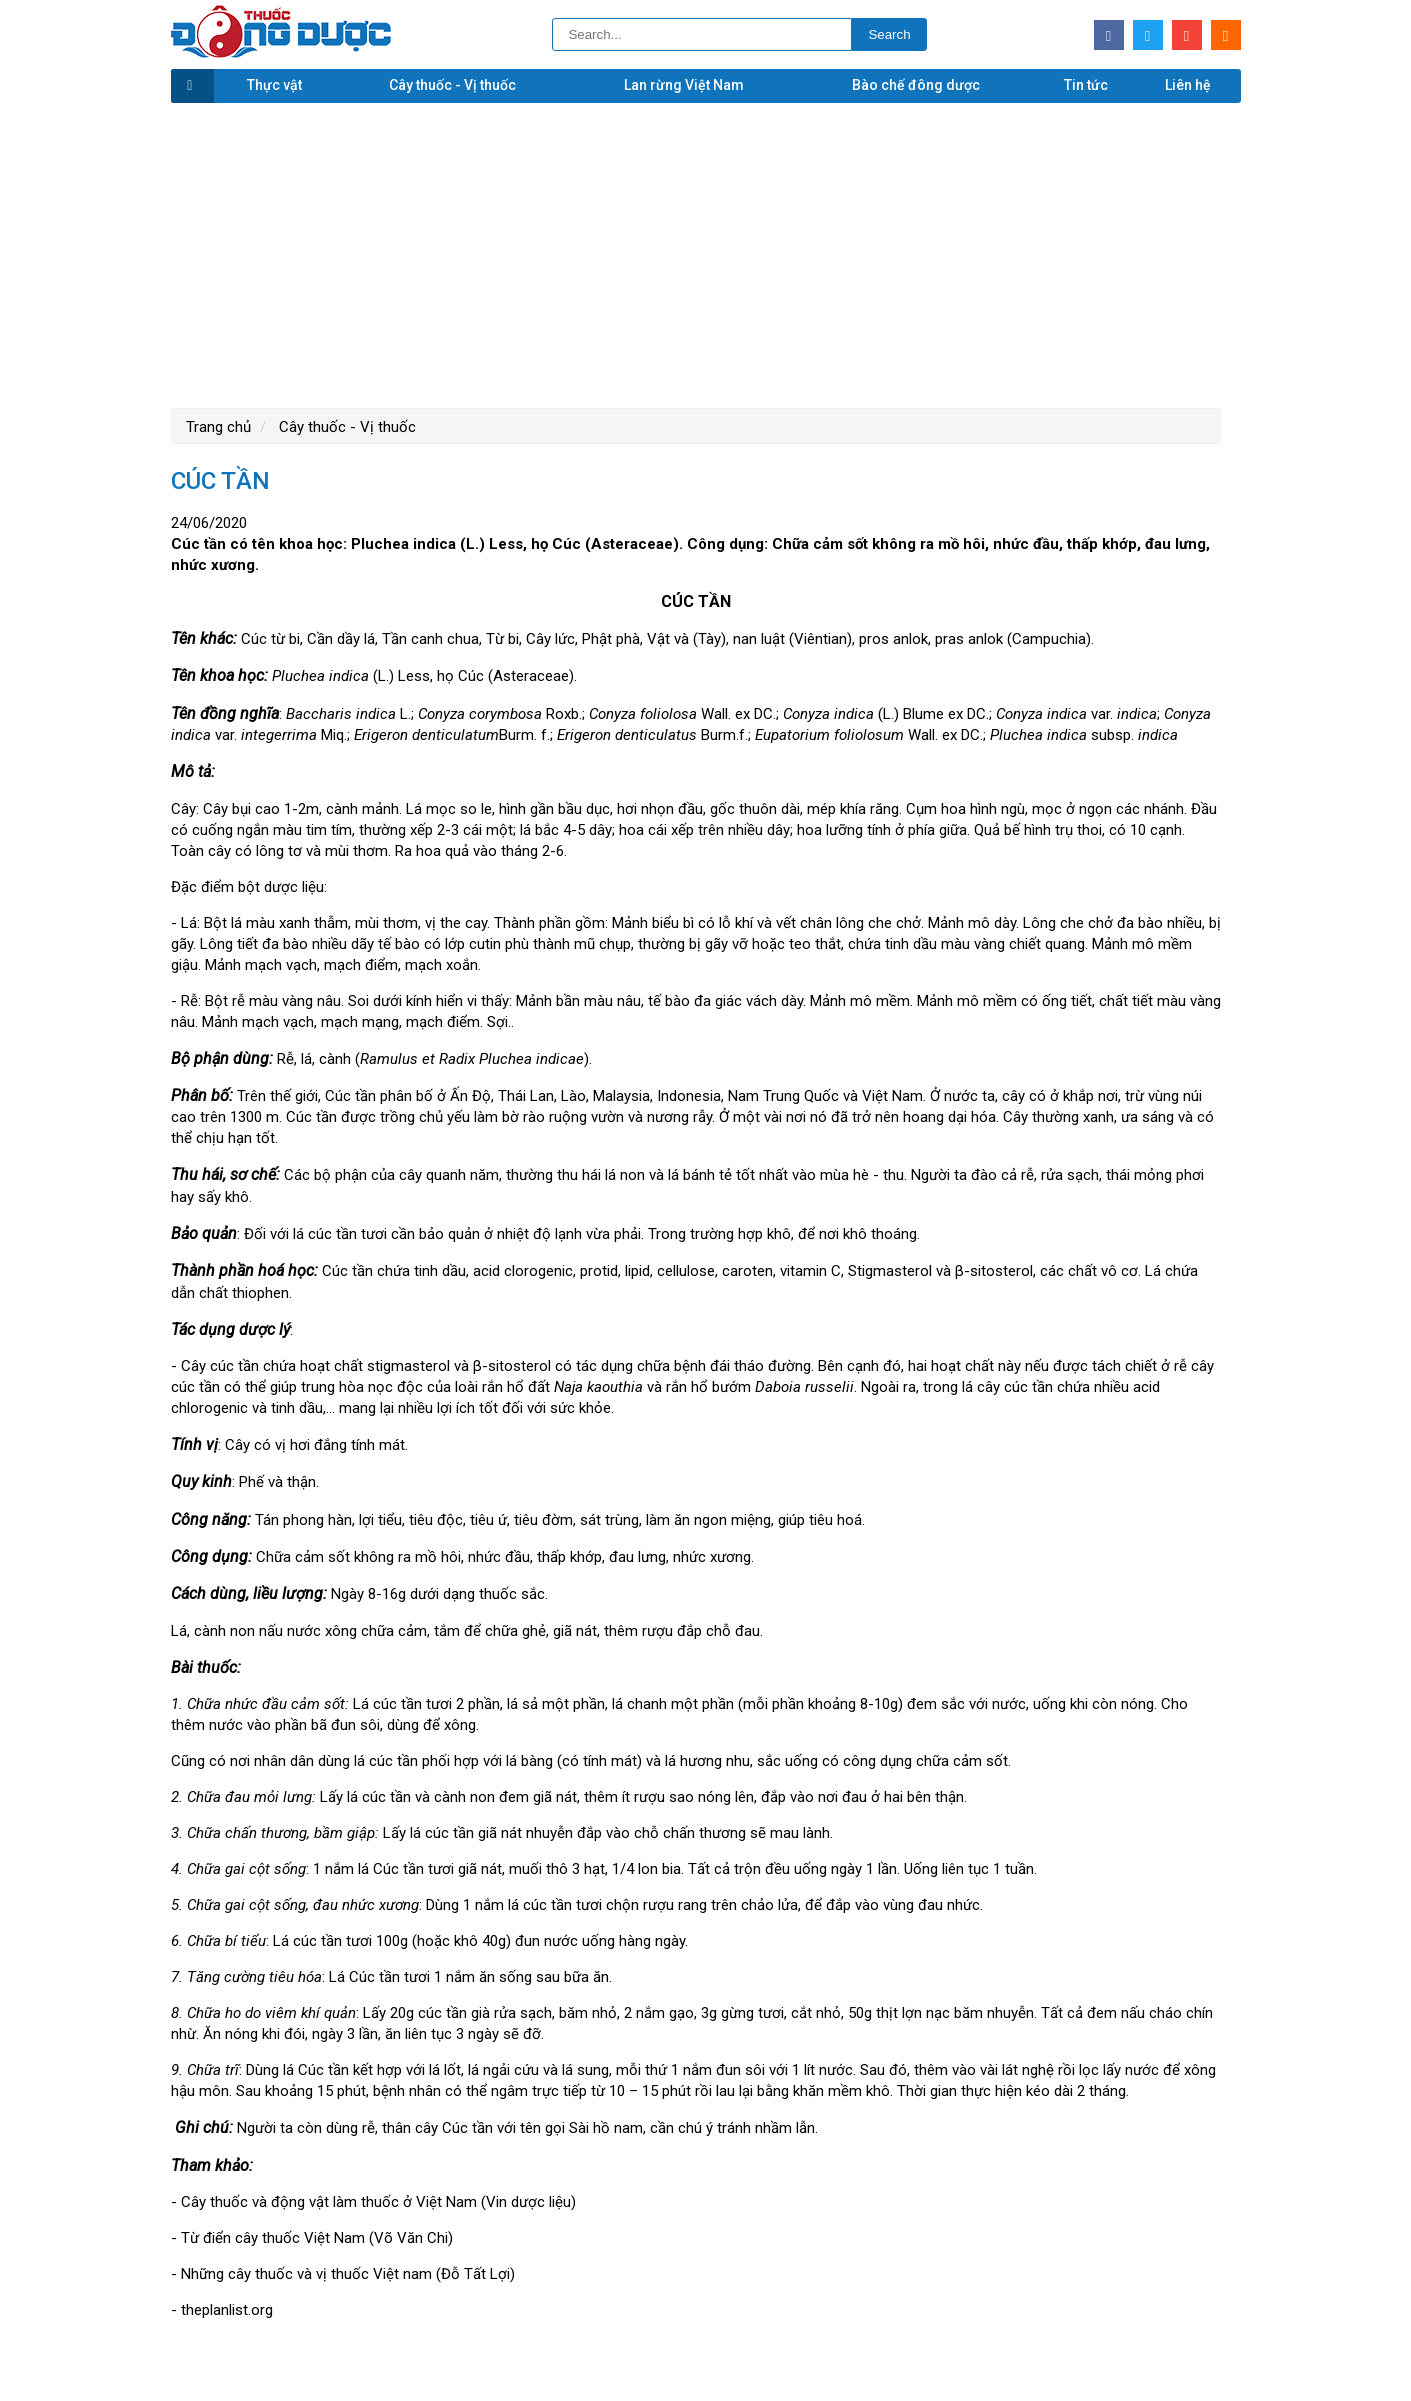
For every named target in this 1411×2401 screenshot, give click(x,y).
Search (889, 34)
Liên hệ (1188, 85)
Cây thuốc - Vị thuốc (452, 85)
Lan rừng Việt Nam (684, 85)
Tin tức (1086, 85)
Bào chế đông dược (916, 85)
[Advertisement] (706, 253)
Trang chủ (218, 427)
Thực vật (274, 85)
